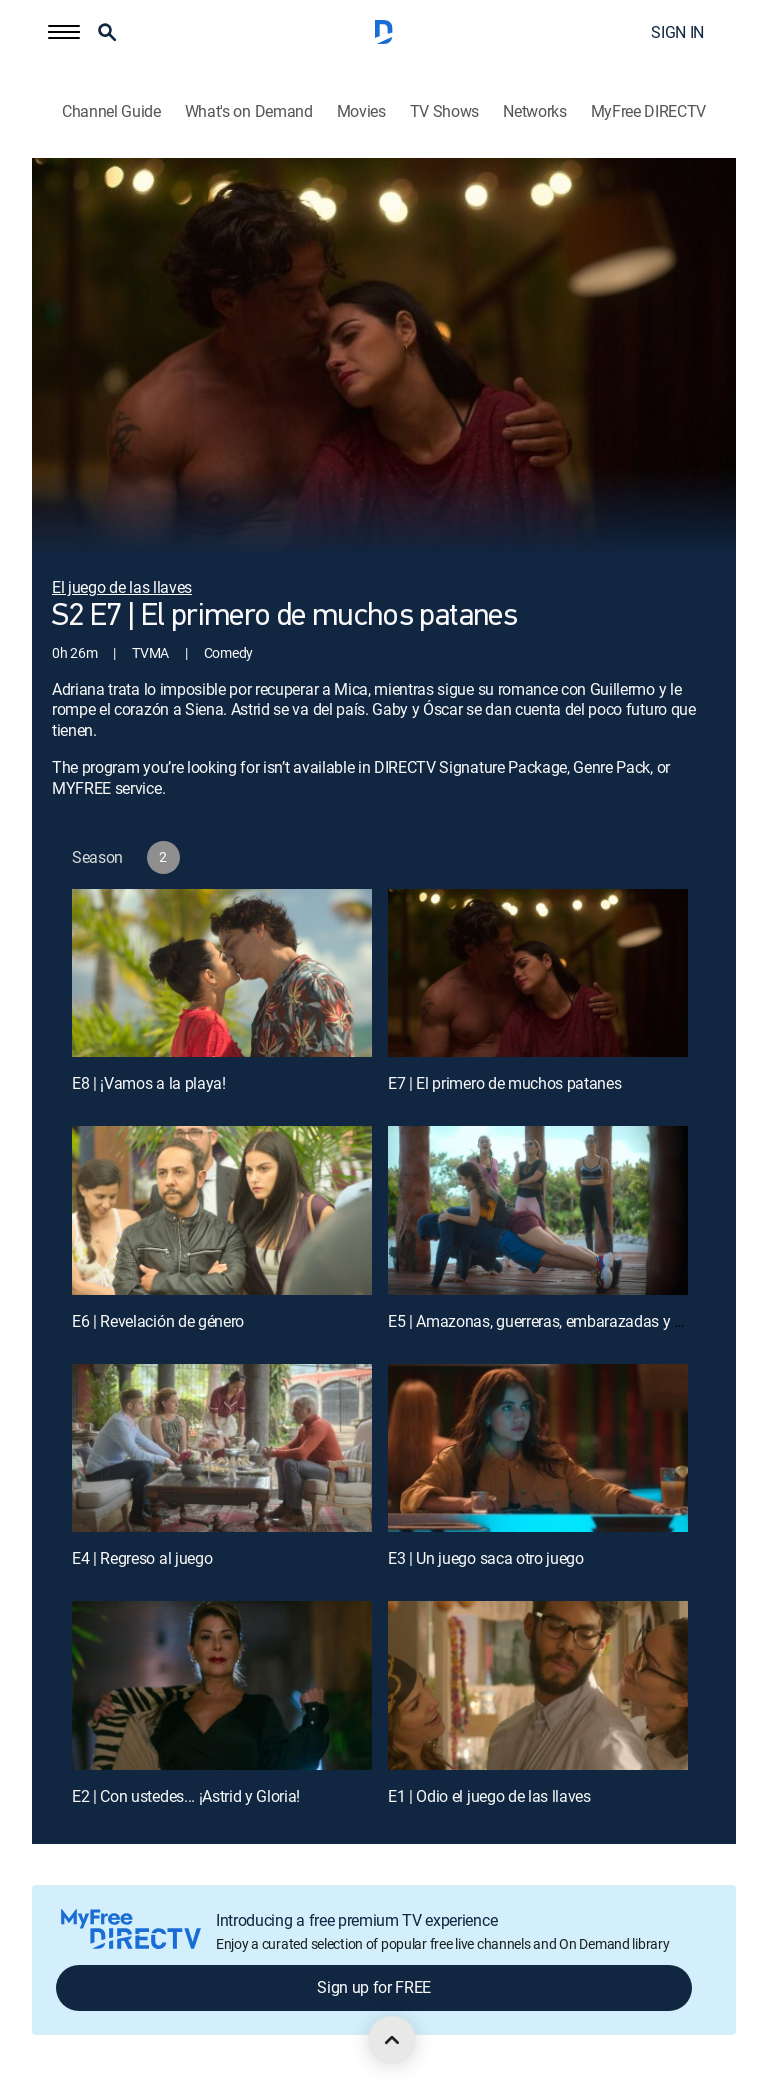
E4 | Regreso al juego (142, 1558)
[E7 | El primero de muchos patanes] (538, 973)
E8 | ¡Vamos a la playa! (149, 1083)
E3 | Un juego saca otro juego (486, 1558)
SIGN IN (677, 32)
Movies (361, 111)
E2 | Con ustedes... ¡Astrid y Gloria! (186, 1796)
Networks (534, 111)
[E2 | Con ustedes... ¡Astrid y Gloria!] (222, 1685)
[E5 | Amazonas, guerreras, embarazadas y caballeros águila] (538, 1210)
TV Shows (444, 111)
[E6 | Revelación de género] (222, 1210)
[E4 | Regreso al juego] (222, 1448)
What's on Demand (249, 111)
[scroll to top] (392, 2040)
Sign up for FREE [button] (374, 1987)
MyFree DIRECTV (649, 111)
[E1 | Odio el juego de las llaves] (538, 1685)
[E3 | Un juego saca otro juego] (538, 1448)
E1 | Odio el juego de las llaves (489, 1796)
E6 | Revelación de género (158, 1321)
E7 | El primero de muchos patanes (504, 1083)
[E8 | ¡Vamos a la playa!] (222, 973)
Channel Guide (111, 111)
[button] (64, 32)
